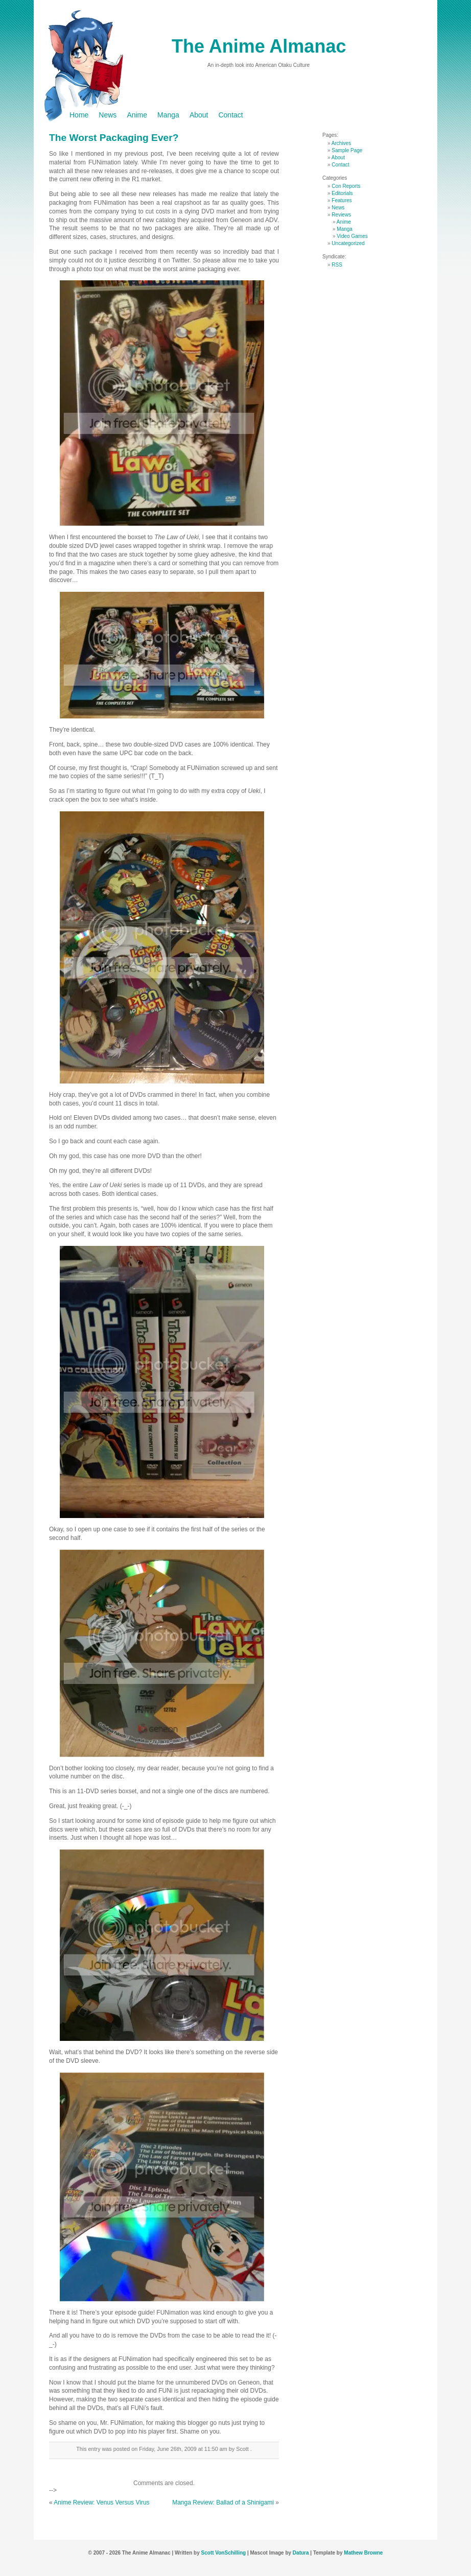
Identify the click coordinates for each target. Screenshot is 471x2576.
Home (78, 115)
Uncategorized (348, 243)
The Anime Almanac (259, 46)
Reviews (341, 215)
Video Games (352, 236)
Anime (137, 115)
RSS (337, 265)
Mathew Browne (363, 2553)
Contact (230, 115)
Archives (341, 143)
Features (341, 200)
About (199, 115)
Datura (301, 2553)
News (107, 115)
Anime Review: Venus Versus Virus (101, 2502)
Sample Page (347, 150)
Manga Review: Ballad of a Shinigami (223, 2502)
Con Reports (346, 186)
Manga (168, 115)
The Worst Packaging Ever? (113, 137)
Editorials (342, 193)
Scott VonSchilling (223, 2553)
